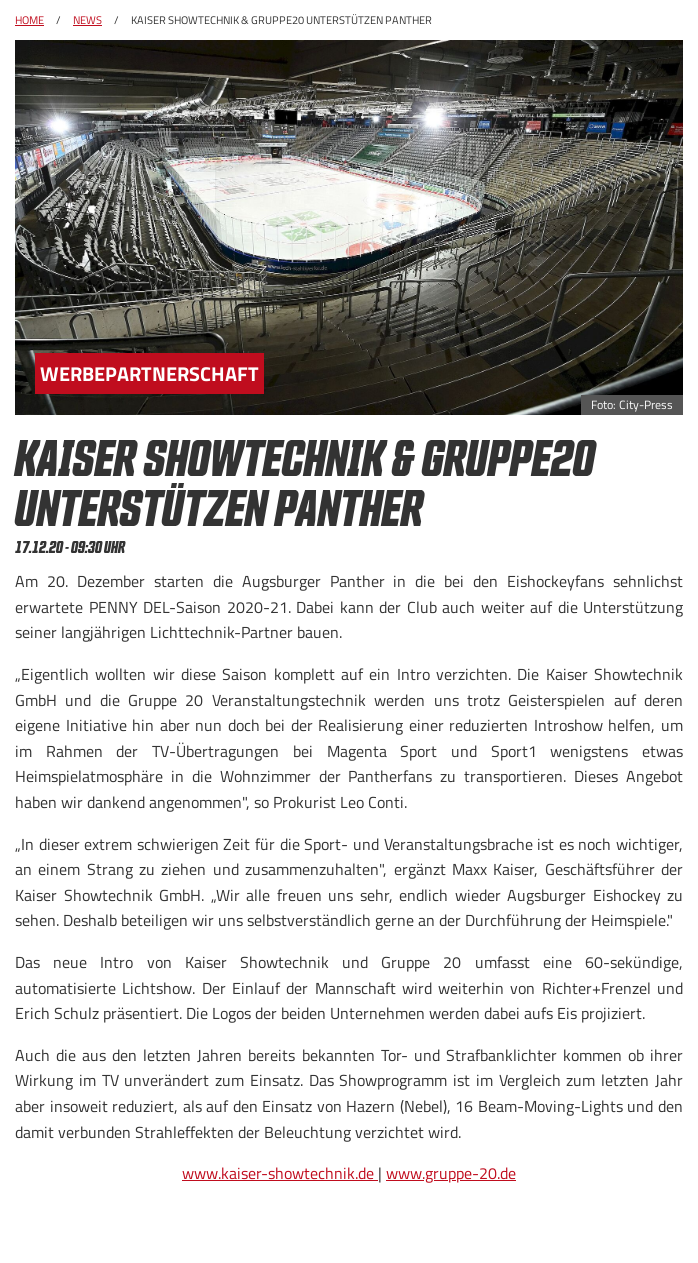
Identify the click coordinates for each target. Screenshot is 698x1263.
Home (29, 20)
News (87, 20)
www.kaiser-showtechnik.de (280, 1173)
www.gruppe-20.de (451, 1173)
